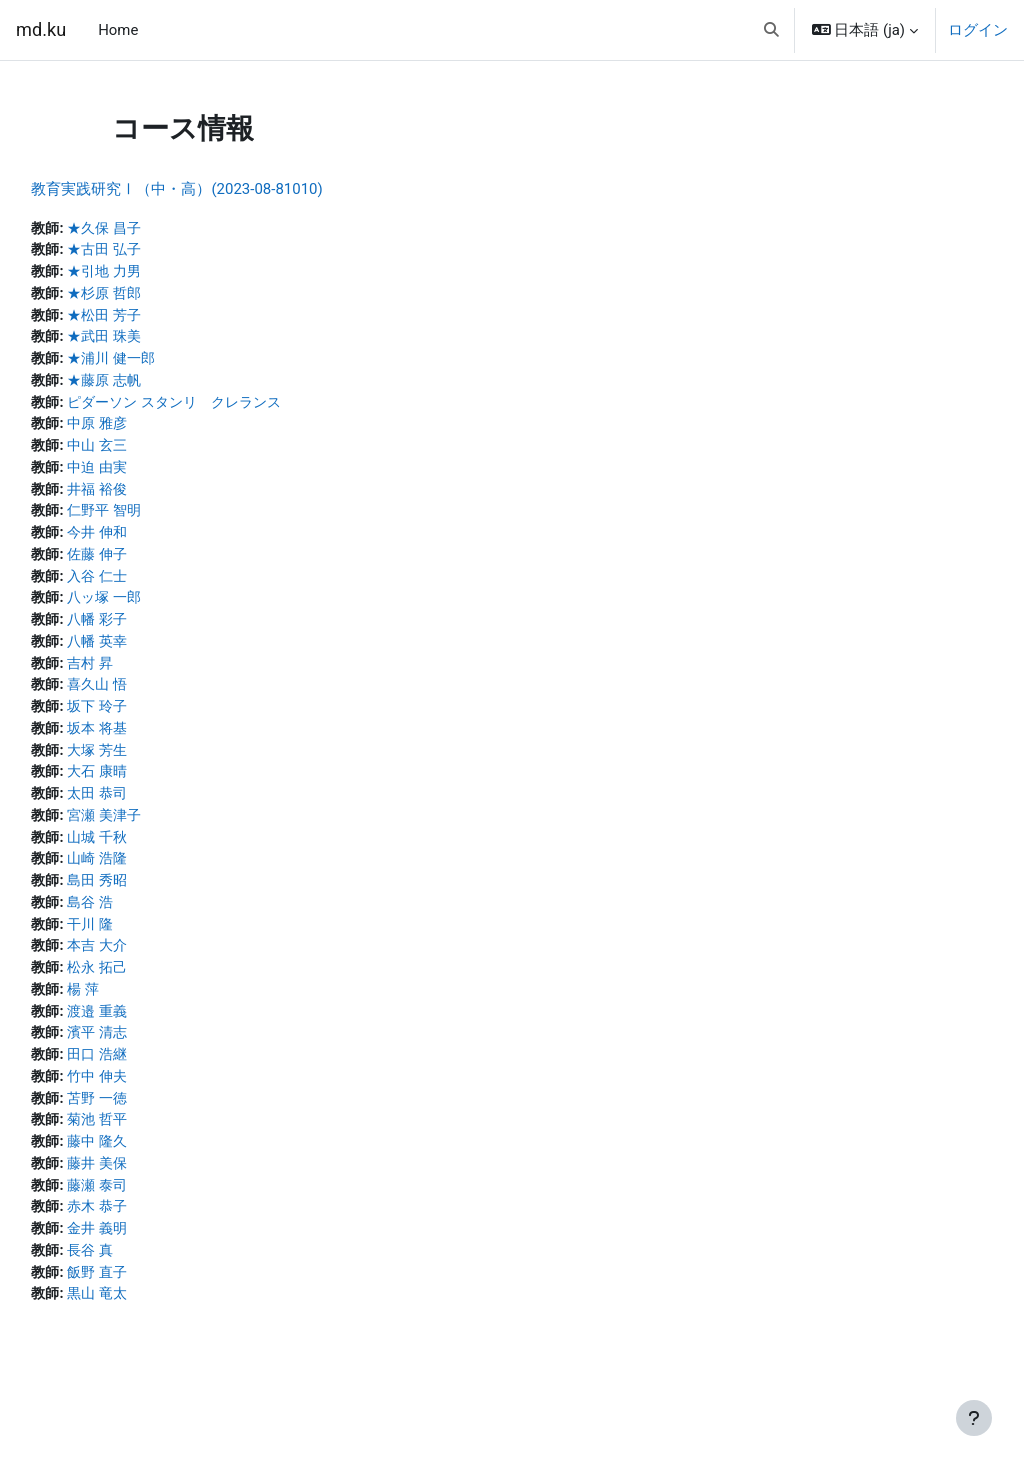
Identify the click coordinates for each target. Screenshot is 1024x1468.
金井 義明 (146, 1258)
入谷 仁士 (146, 587)
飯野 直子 (146, 1303)
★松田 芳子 (153, 318)
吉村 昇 (138, 676)
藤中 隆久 (146, 1168)
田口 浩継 (146, 1079)
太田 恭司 (146, 810)
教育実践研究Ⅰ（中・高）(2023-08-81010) (221, 189)
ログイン (978, 30)
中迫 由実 (146, 475)
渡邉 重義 (146, 1034)
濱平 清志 (146, 1056)
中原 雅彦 (146, 430)
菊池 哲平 (146, 1146)
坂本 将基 (146, 743)
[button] (771, 30)
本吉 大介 (146, 967)
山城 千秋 (146, 855)
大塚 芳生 (146, 766)
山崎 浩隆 (146, 877)
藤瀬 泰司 (146, 1213)
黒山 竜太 (146, 1325)
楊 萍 (131, 1012)
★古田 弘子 (153, 251)
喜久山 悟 (146, 698)
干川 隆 (138, 945)
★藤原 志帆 (153, 385)
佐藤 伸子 (146, 564)
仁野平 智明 (153, 519)
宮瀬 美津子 (153, 833)
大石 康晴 (146, 788)
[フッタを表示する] (974, 1418)
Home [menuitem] (118, 30)
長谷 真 (138, 1280)
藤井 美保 (146, 1191)
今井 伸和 (146, 542)
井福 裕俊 (146, 497)
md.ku (41, 29)
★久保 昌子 (153, 229)
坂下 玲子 (146, 721)
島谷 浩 (138, 922)
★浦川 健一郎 (161, 363)
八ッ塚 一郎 (153, 609)
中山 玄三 (146, 452)
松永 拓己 (146, 989)
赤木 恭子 (146, 1235)
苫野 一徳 (146, 1124)
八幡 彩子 (146, 631)
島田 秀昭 (146, 900)
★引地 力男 (153, 273)
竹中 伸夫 (146, 1101)
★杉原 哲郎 (153, 296)
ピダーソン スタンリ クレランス (228, 408)
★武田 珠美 (153, 340)
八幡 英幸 (146, 654)
